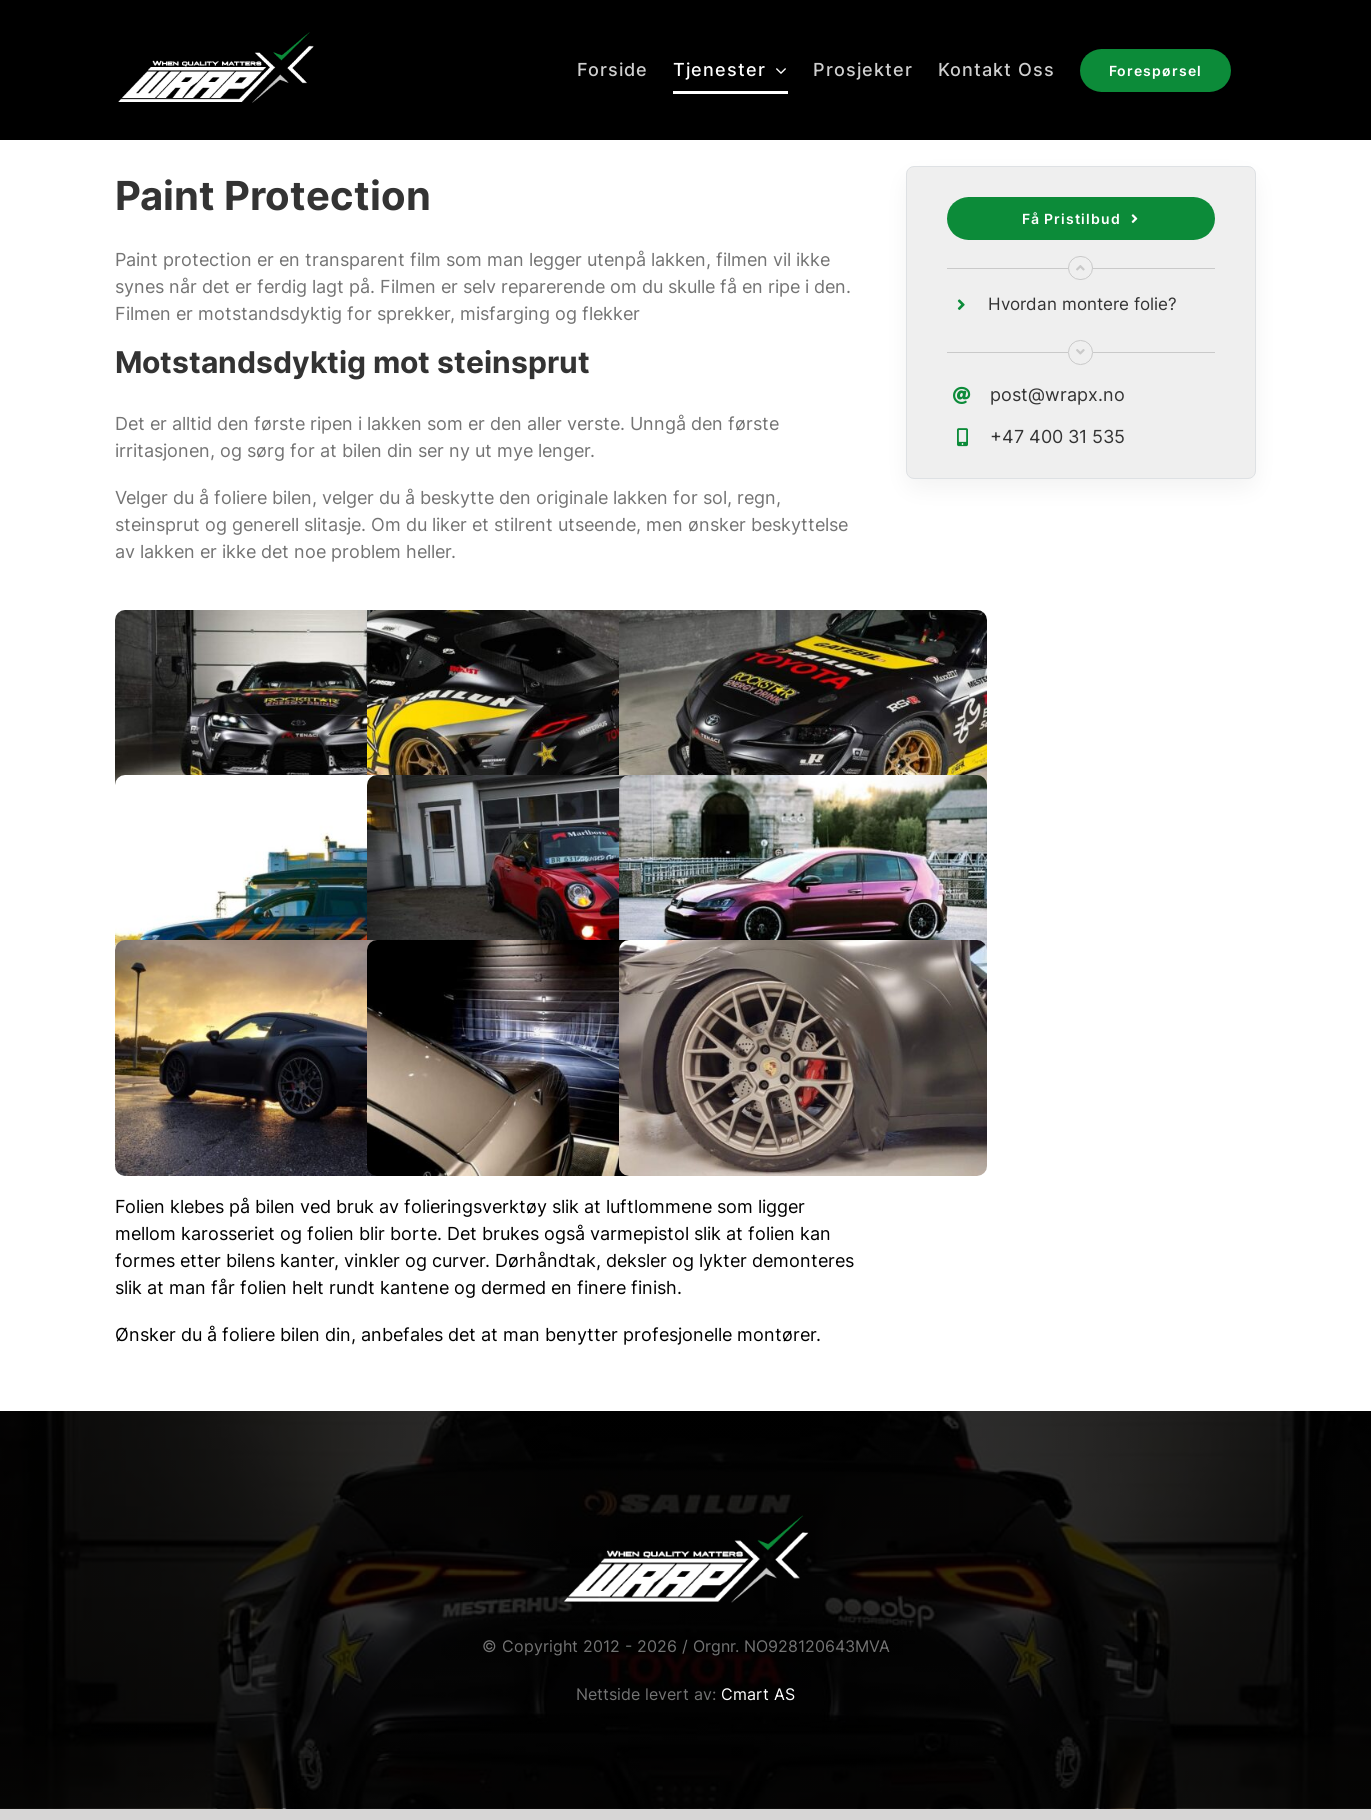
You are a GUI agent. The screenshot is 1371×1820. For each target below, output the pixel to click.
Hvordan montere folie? (1082, 304)
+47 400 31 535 (1057, 436)
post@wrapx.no (1057, 394)
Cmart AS (758, 1694)
